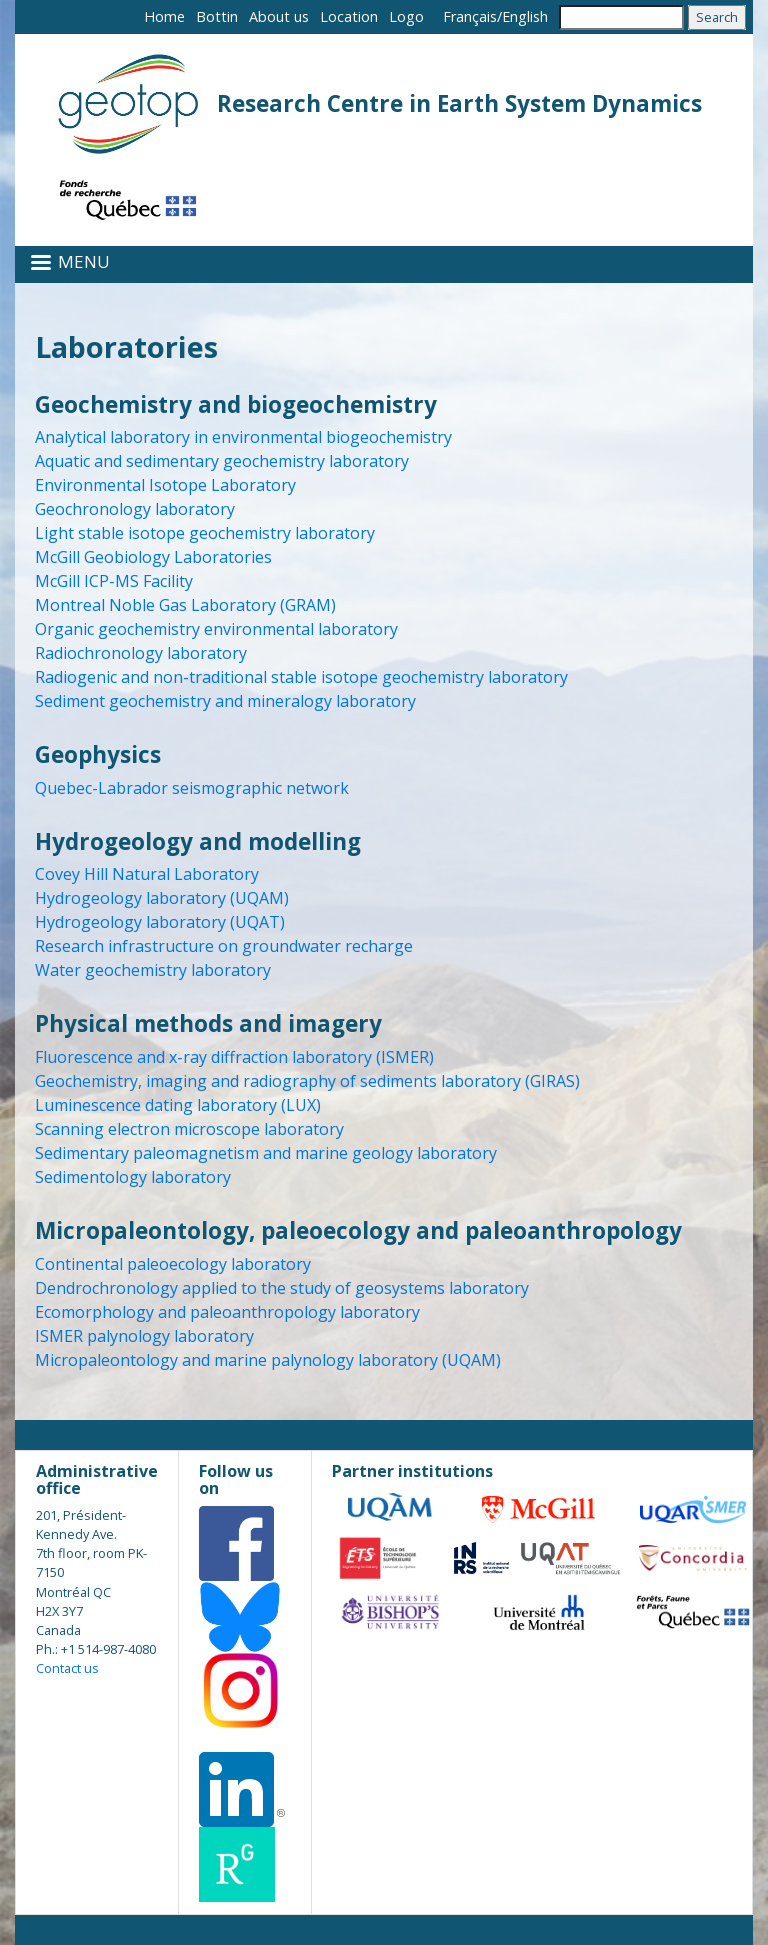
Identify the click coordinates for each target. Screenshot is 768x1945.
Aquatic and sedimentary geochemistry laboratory (222, 461)
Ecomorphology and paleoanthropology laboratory (227, 1312)
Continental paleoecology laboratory (173, 1264)
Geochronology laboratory (135, 509)
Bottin (217, 16)
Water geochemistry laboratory (153, 970)
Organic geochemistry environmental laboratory (216, 629)
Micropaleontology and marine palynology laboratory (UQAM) (268, 1360)
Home (164, 16)
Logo (406, 16)
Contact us (67, 1668)
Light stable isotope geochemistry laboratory (205, 533)
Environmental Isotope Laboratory (165, 485)
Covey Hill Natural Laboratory (147, 874)
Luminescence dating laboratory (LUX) (178, 1105)
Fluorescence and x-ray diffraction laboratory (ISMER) (234, 1057)
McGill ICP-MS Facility (114, 581)
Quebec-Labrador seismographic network (192, 788)
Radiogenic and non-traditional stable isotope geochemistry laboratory (301, 677)
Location (349, 16)
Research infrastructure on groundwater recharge (224, 946)
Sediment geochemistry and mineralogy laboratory (225, 701)
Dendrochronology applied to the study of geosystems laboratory (282, 1288)
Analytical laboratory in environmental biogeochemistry (243, 437)
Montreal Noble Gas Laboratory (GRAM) (185, 605)
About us (279, 16)
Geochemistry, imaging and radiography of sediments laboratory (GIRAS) (307, 1081)
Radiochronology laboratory (141, 653)
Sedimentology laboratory (133, 1177)
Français (470, 16)
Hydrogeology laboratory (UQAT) (160, 922)
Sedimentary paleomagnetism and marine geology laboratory (266, 1153)
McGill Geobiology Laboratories (153, 557)
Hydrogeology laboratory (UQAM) (162, 898)
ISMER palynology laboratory (144, 1336)
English (525, 16)
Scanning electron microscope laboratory (189, 1129)
